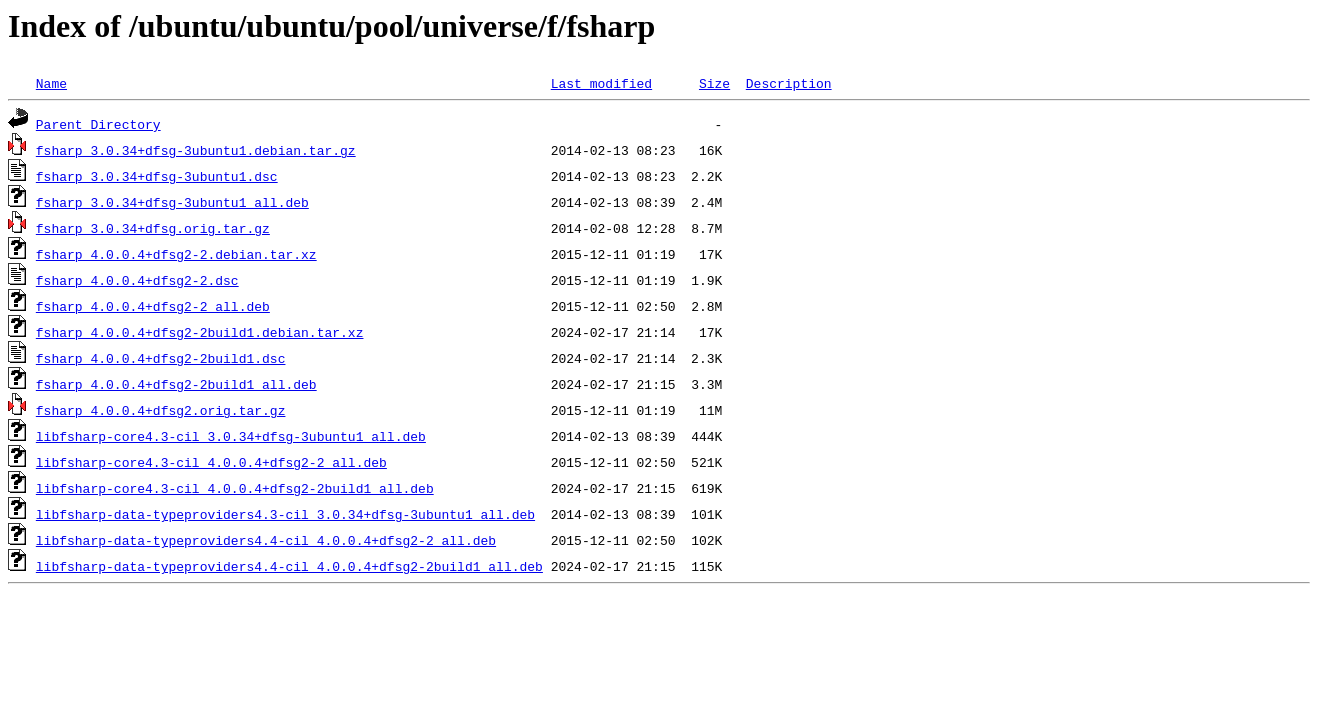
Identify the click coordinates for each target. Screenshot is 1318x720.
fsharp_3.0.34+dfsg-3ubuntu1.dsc (157, 176)
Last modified (601, 83)
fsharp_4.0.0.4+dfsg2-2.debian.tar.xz (176, 254)
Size (714, 83)
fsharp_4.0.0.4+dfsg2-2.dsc (137, 280)
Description (789, 83)
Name (51, 83)
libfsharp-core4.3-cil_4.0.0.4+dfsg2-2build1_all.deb (235, 488)
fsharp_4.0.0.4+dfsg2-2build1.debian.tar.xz (200, 332)
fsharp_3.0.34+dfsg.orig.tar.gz (153, 228)
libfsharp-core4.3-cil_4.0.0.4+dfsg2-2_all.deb (211, 462)
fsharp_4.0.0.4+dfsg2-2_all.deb (153, 306)
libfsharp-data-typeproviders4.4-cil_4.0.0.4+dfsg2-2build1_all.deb (289, 566)
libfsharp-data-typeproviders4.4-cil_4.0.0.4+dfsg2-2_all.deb (266, 540)
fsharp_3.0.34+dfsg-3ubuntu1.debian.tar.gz (196, 150)
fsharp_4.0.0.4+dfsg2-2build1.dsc (161, 358)
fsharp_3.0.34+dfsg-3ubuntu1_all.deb (172, 202)
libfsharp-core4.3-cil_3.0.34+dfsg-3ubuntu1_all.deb (231, 436)
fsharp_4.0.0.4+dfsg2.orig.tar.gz (161, 410)
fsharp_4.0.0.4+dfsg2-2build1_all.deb (176, 384)
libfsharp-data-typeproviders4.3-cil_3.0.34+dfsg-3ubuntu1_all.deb (285, 514)
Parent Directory (98, 124)
